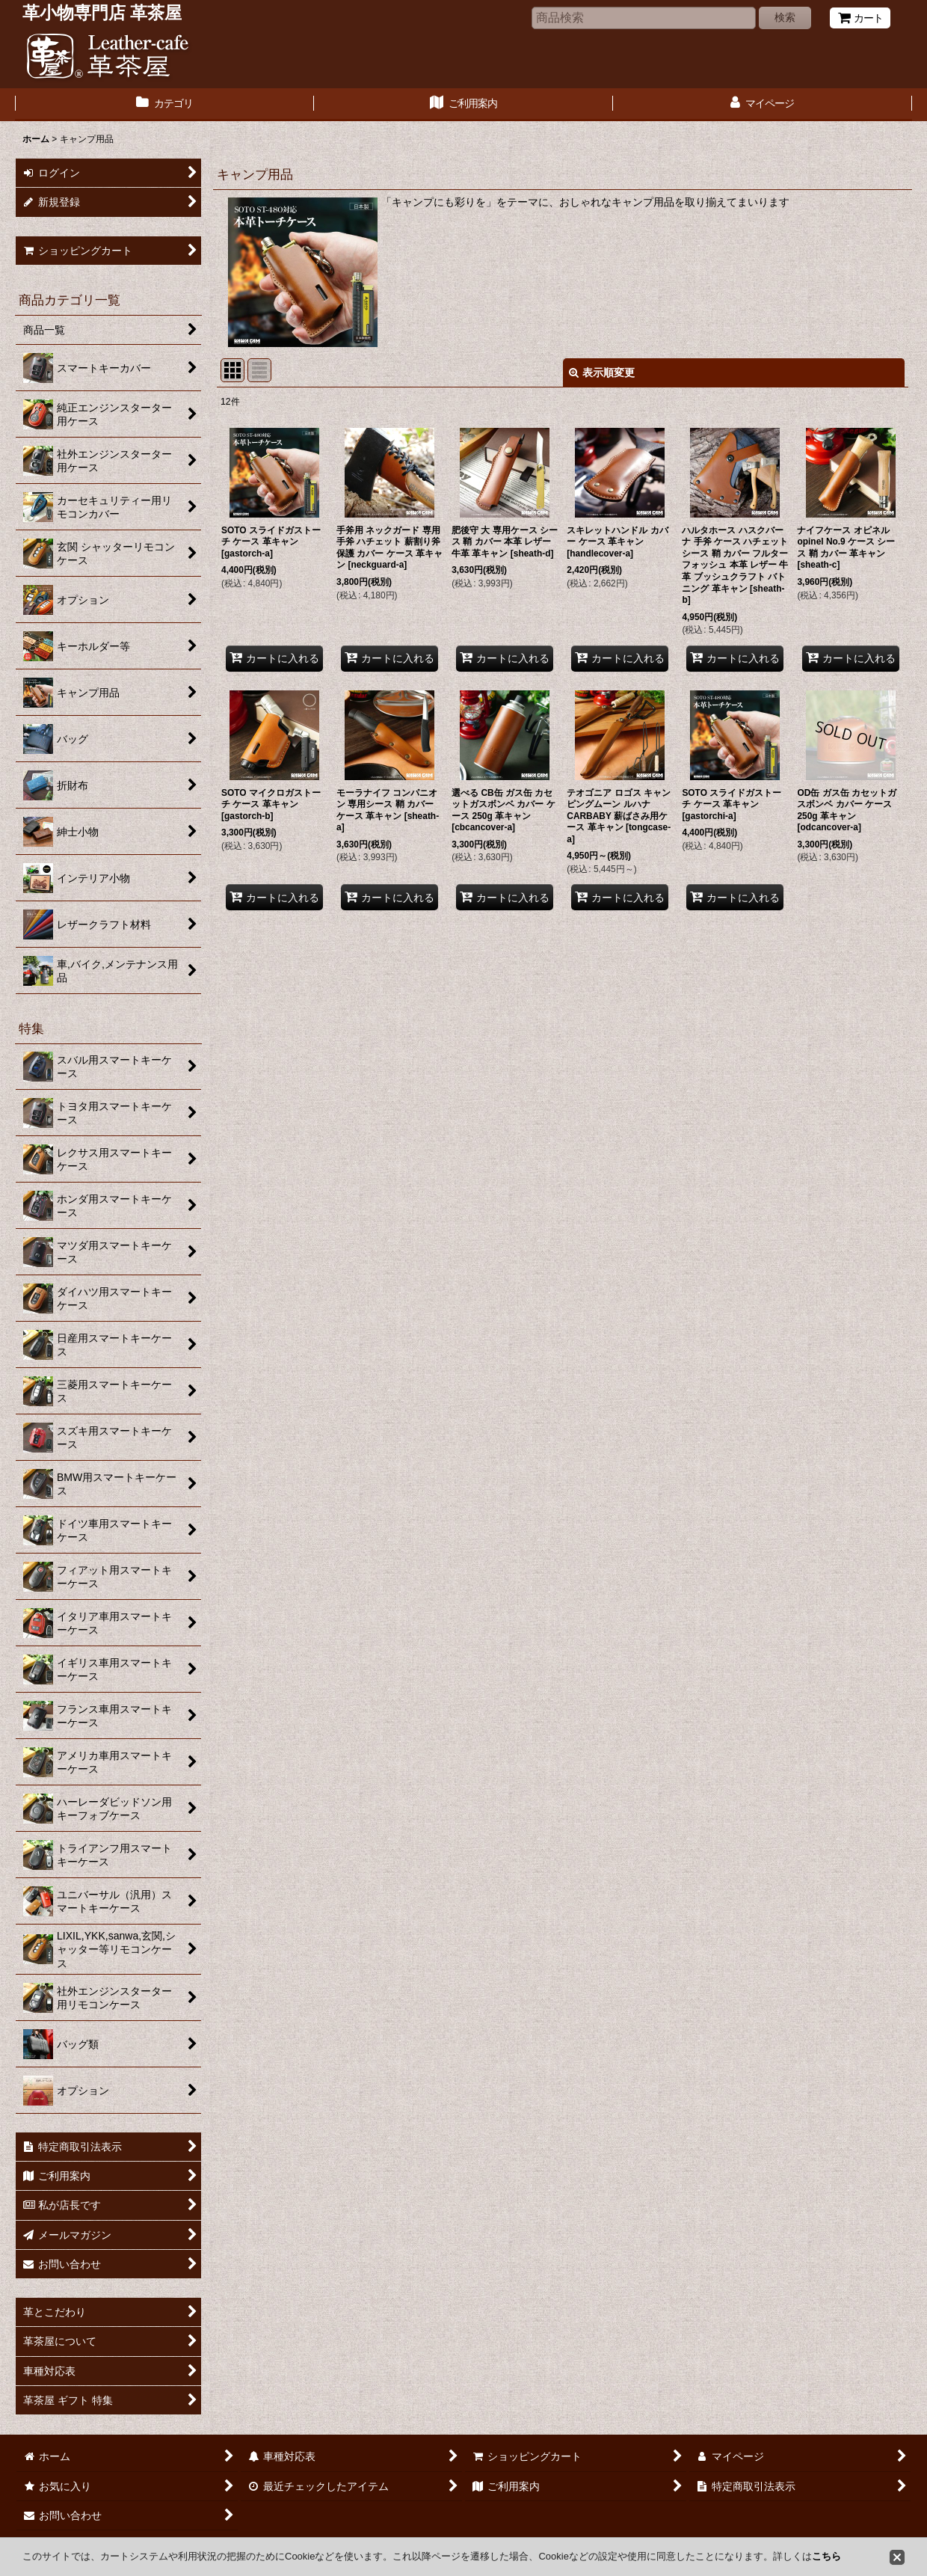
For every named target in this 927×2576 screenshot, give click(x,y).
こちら (826, 2556)
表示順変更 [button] (602, 372)
